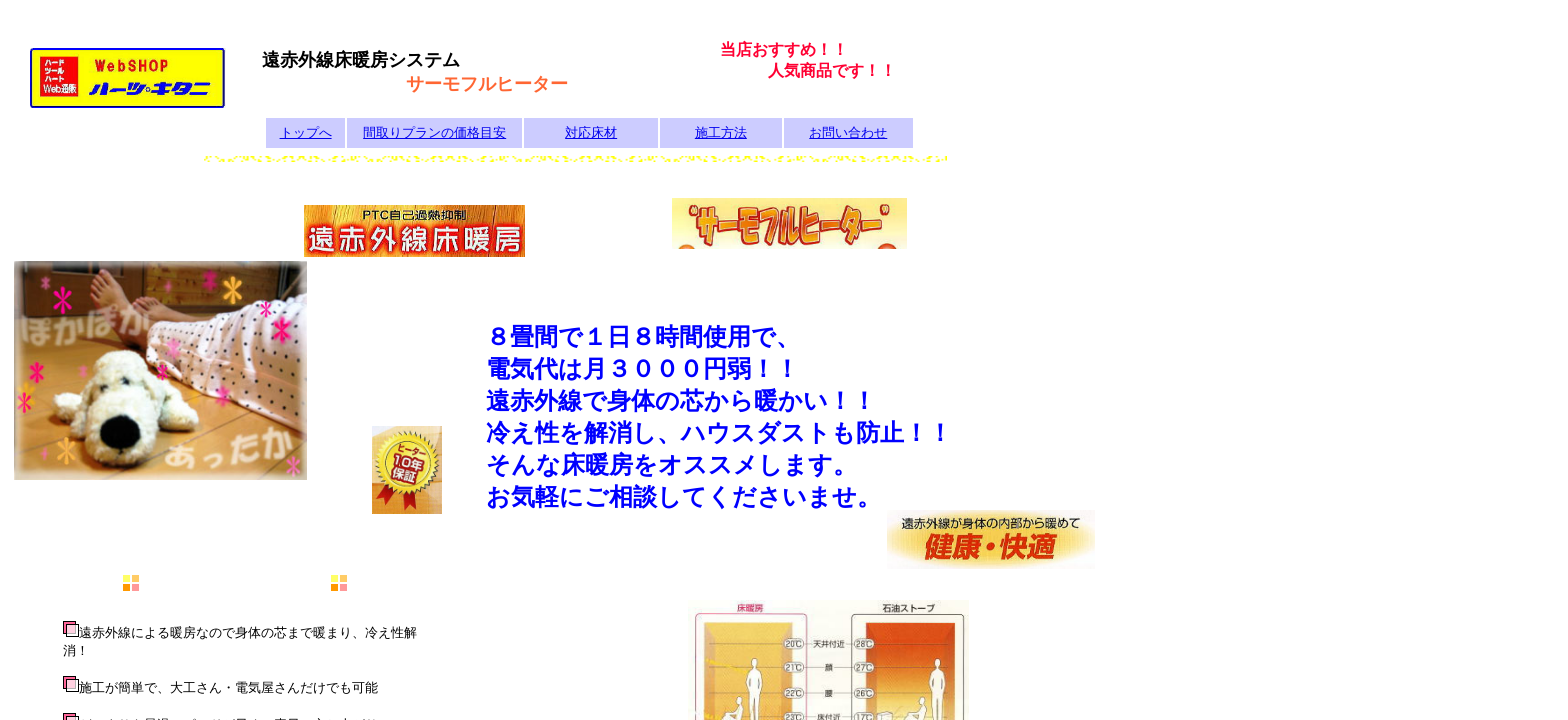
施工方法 (721, 132)
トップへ (306, 132)
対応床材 (591, 132)
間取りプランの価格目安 (434, 132)
